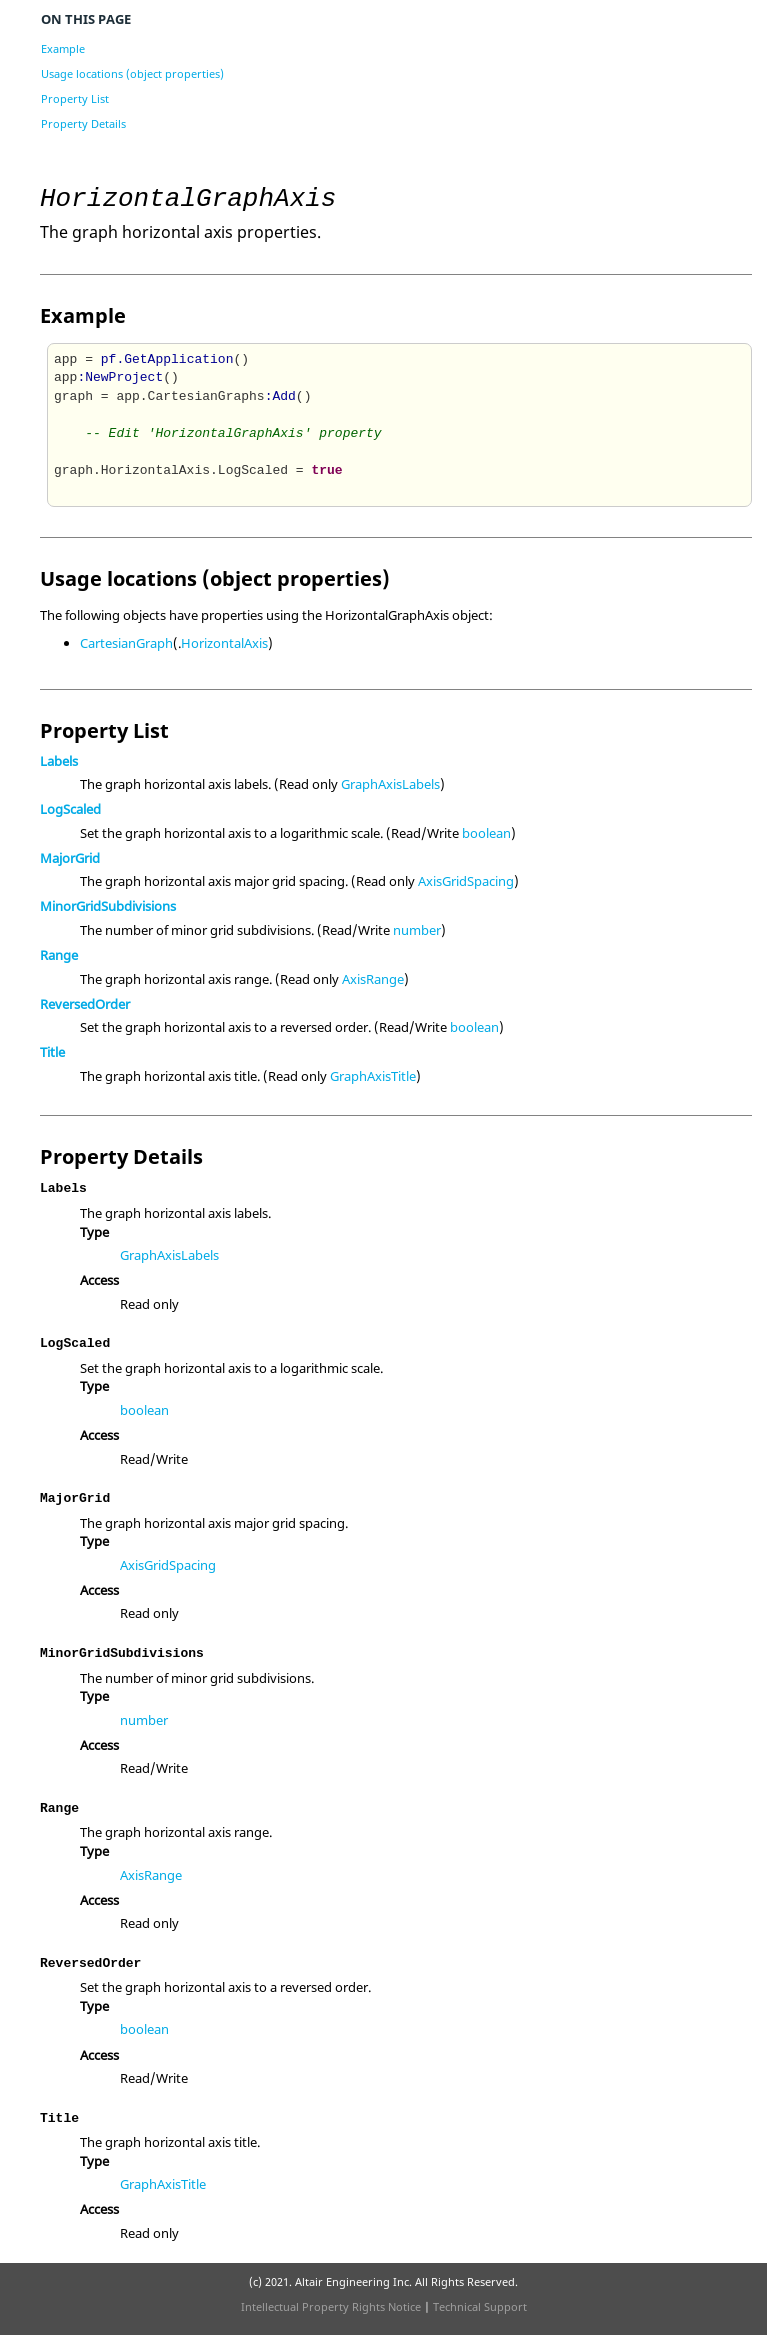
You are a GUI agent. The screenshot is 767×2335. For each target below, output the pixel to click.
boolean (486, 833)
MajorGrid (70, 858)
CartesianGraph (126, 643)
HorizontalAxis (224, 643)
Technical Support (480, 2306)
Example (63, 48)
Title (52, 1052)
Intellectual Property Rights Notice (331, 2306)
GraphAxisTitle (373, 1076)
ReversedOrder (85, 1004)
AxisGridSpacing (466, 881)
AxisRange (373, 979)
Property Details (83, 123)
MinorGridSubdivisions (108, 906)
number (417, 930)
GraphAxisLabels (390, 784)
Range (59, 955)
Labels (59, 761)
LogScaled (70, 809)
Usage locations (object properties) (132, 73)
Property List (75, 98)
